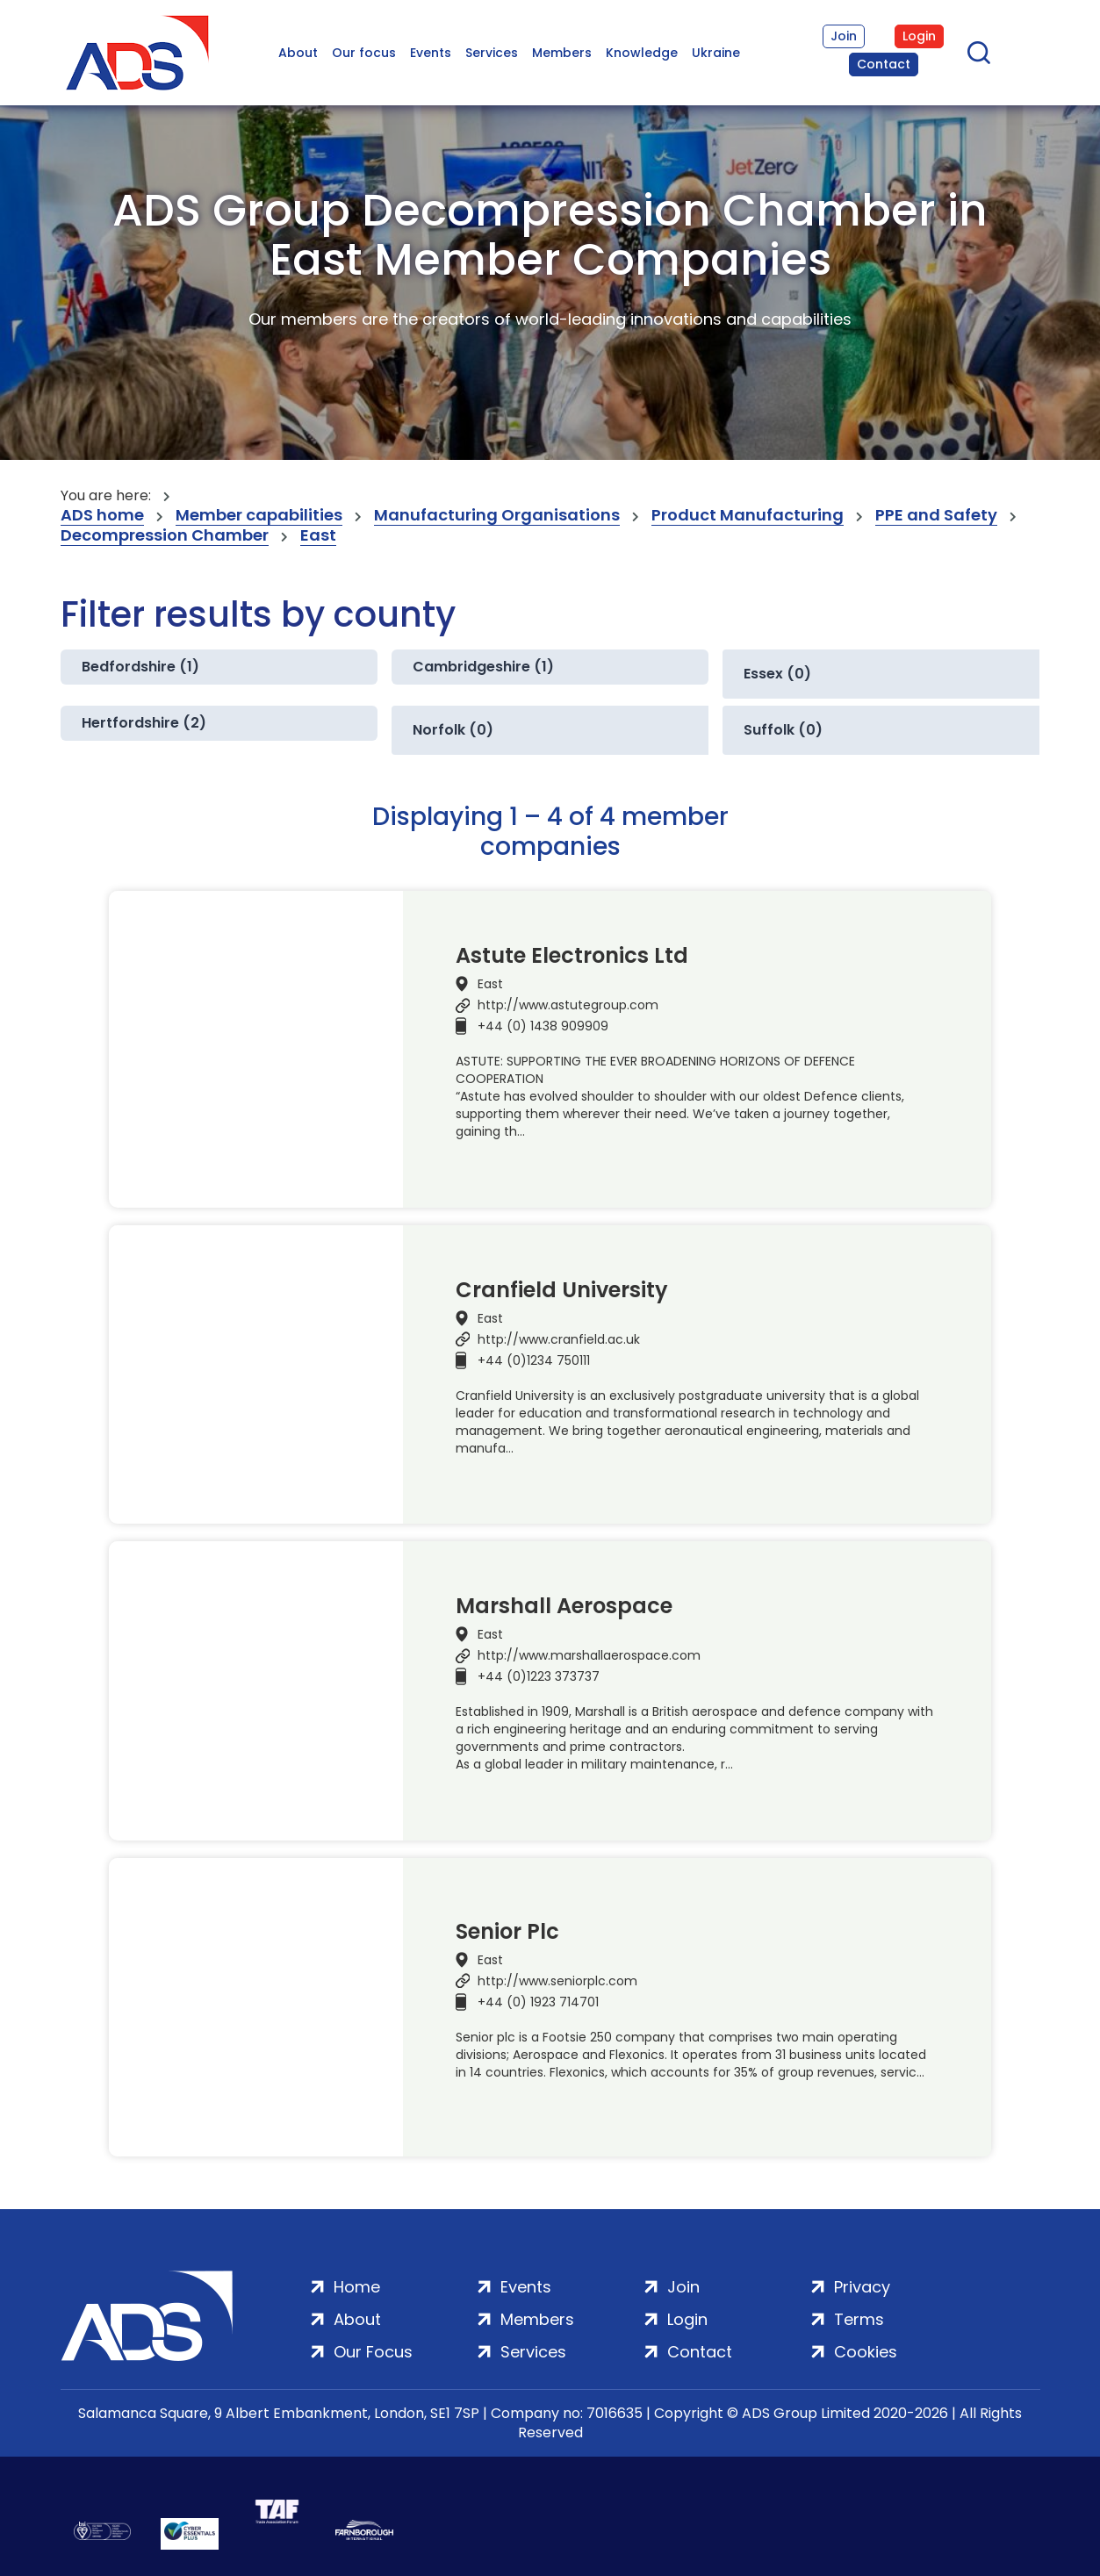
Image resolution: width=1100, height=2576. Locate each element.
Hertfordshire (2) (144, 723)
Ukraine (716, 52)
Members (562, 52)
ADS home (102, 516)
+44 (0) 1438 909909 (543, 1026)
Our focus (364, 52)
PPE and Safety (936, 516)
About (298, 52)
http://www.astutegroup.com (568, 1005)
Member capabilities (259, 516)
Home (357, 2287)
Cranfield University (562, 1290)
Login (919, 36)
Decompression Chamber (165, 536)
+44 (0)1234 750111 (534, 1360)
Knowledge (642, 52)
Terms (859, 2319)
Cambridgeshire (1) (483, 667)
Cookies (865, 2352)
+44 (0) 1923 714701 (538, 2002)
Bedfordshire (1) (140, 667)
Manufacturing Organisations (497, 516)
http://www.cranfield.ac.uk (559, 1339)
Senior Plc (507, 1931)
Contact (883, 64)
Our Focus (373, 2352)
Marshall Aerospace (564, 1606)
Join (843, 36)
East (318, 536)
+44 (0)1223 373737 (539, 1676)
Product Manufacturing (747, 516)
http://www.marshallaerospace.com (589, 1655)
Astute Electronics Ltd (572, 956)
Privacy (862, 2287)
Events (430, 52)
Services (491, 52)
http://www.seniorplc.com (557, 1981)
